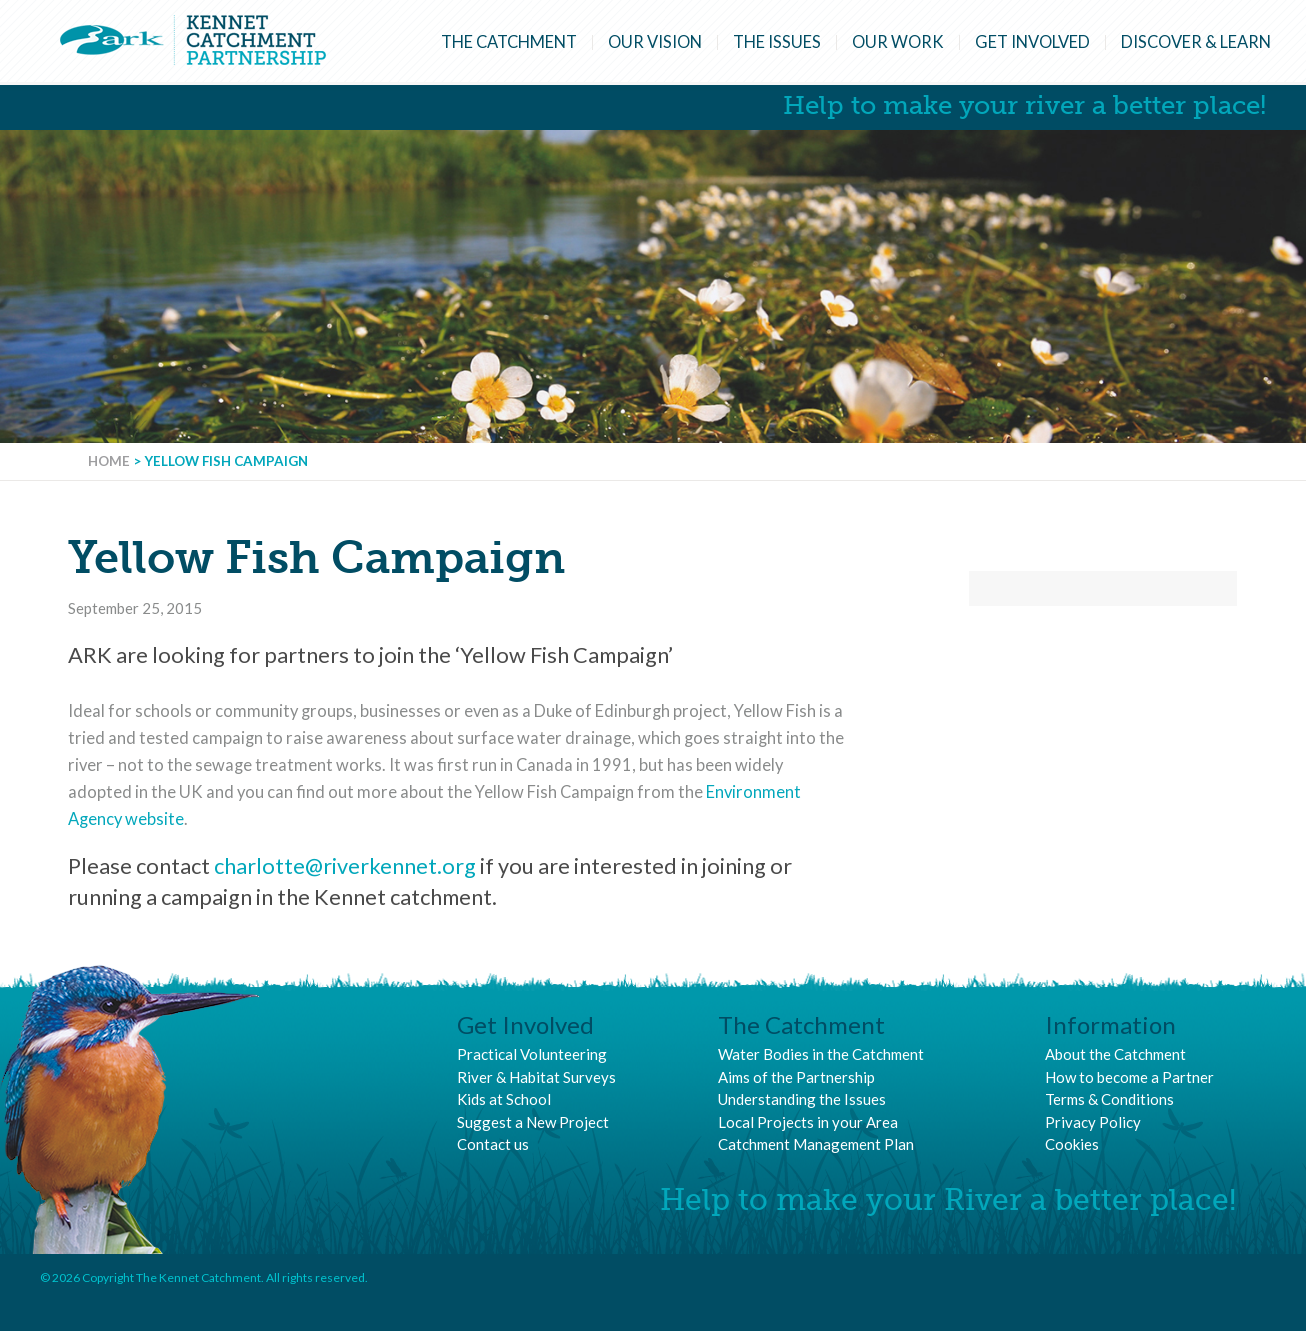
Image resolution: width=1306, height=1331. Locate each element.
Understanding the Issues (802, 1099)
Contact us (493, 1144)
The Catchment (509, 42)
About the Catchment (1115, 1054)
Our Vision (655, 42)
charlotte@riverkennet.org (345, 866)
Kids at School (504, 1099)
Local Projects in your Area (808, 1122)
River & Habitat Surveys (536, 1077)
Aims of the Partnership (796, 1077)
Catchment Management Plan (816, 1144)
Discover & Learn (1196, 42)
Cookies (1072, 1144)
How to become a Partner (1129, 1077)
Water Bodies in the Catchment (821, 1054)
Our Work (898, 42)
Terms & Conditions (1109, 1099)
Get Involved (1032, 42)
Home (109, 461)
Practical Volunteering (532, 1054)
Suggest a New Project (533, 1122)
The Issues (777, 42)
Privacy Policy (1093, 1122)
